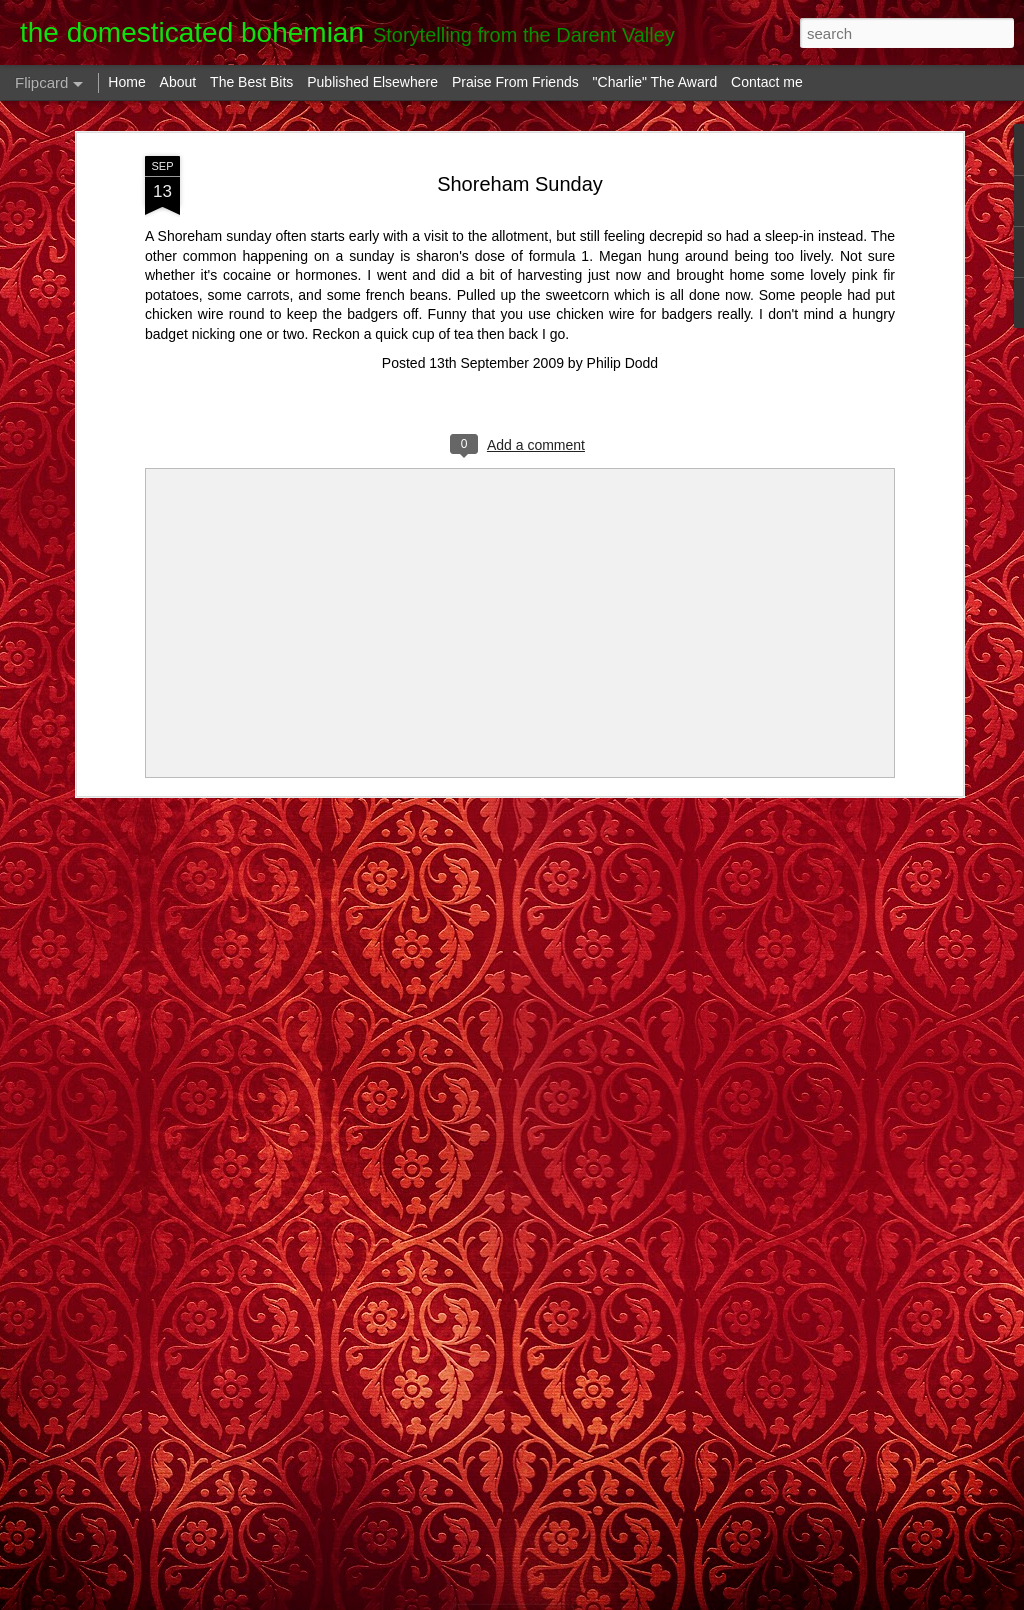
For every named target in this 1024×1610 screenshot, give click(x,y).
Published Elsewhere (372, 82)
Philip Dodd (623, 363)
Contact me (767, 82)
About (178, 82)
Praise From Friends (515, 82)
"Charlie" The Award (655, 82)
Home (126, 82)
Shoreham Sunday (520, 184)
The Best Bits (251, 82)
